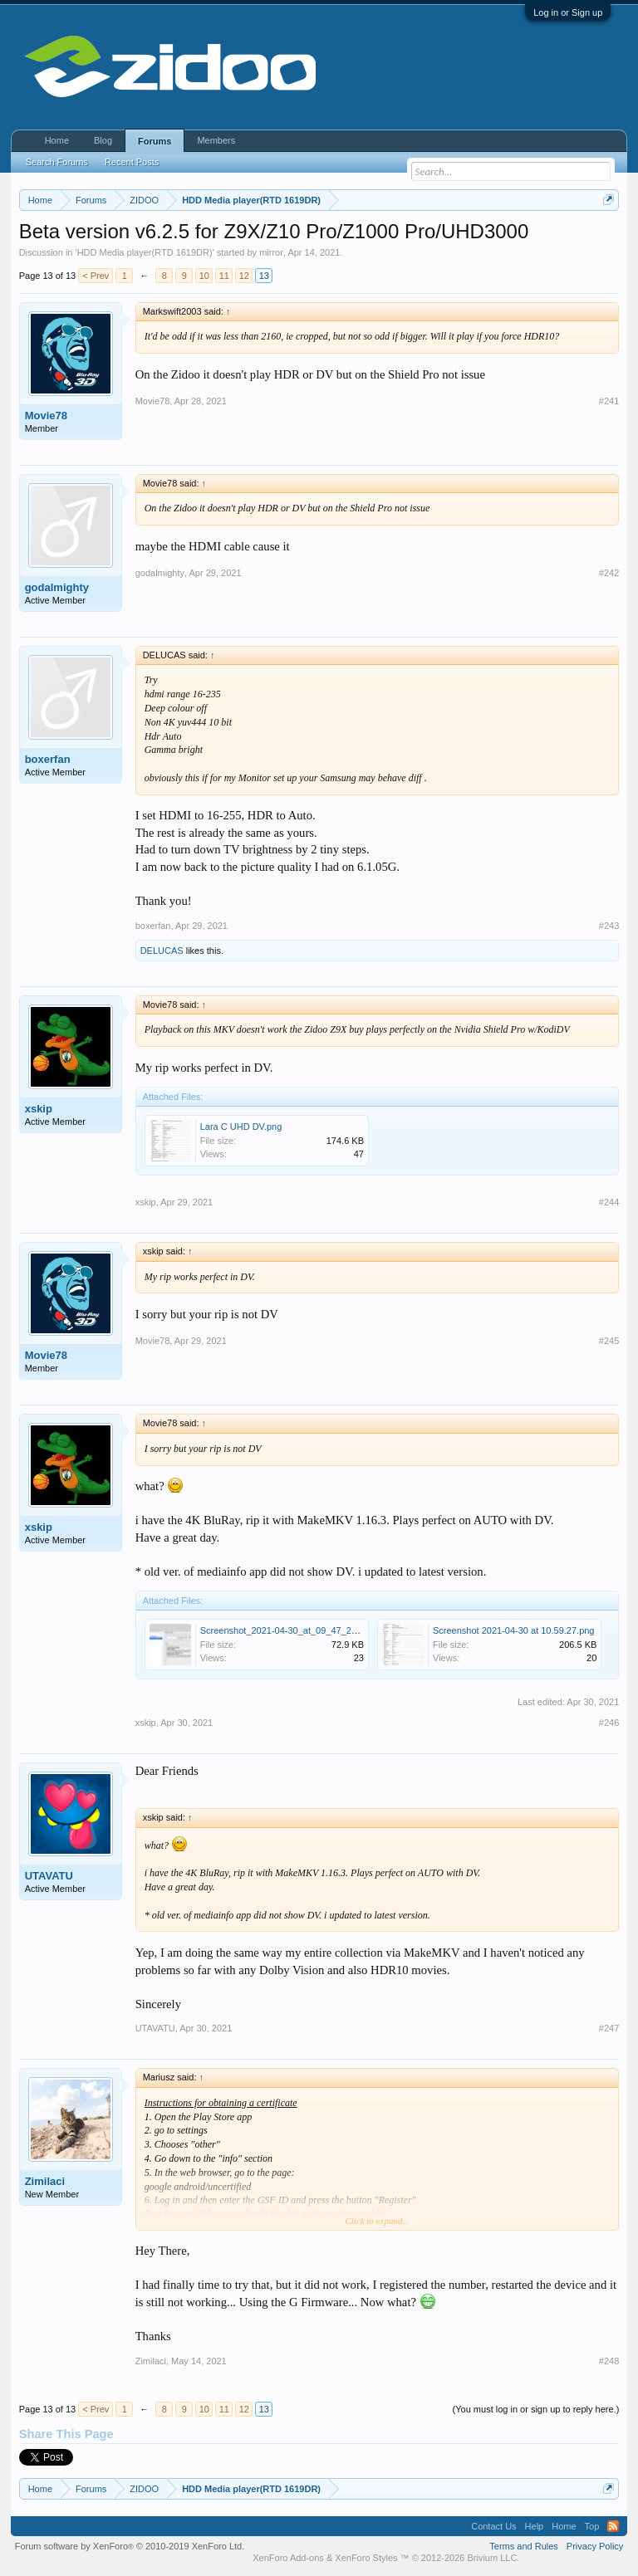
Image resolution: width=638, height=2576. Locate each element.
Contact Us (493, 2526)
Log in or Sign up (567, 12)
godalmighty (57, 587)
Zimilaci (45, 2181)
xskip (38, 1108)
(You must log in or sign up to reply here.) (536, 2409)
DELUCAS (162, 951)
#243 (609, 926)
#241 (609, 401)
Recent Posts (132, 162)
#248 (609, 2361)
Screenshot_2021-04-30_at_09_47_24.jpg (285, 1630)
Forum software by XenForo (130, 2546)
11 (224, 276)
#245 (609, 1341)
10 (204, 276)
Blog (103, 140)
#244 (609, 1202)
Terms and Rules (523, 2546)
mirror (271, 252)
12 (244, 276)
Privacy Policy (595, 2546)
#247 (609, 2028)
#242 (609, 573)
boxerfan (48, 759)
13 (264, 276)
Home (57, 140)
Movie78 (46, 415)
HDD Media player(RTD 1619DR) (145, 252)
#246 (609, 1723)
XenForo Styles (366, 2558)
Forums (154, 141)
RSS (613, 2526)
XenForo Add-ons (288, 2558)
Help (534, 2526)
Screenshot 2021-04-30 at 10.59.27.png (513, 1630)
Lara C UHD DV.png (241, 1127)
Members (216, 140)
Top (592, 2526)
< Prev (95, 276)
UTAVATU (49, 1876)
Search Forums (57, 162)
